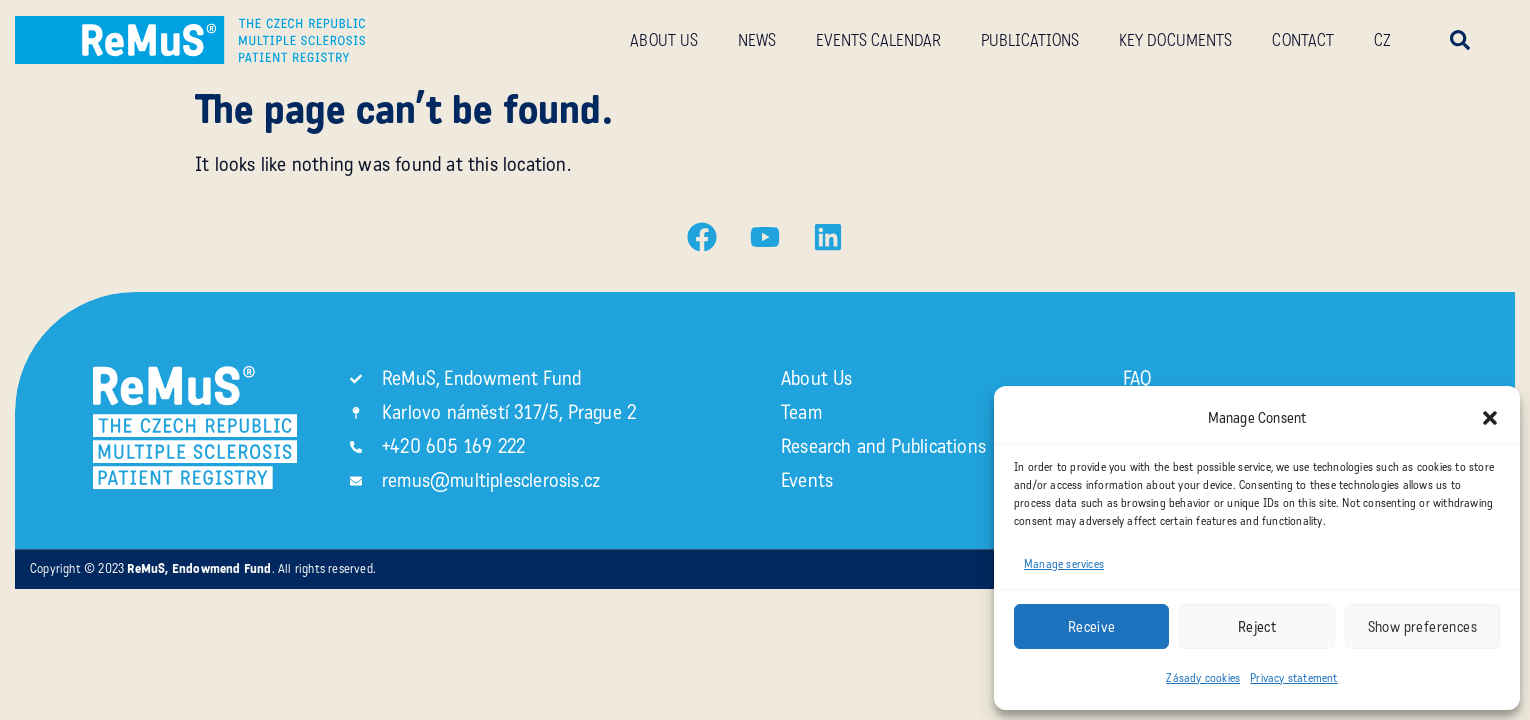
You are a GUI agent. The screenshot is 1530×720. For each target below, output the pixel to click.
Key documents (1175, 40)
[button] (1490, 418)
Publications (1030, 40)
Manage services (1064, 564)
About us (664, 40)
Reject (1257, 627)
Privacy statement (1293, 678)
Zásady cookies (1203, 678)
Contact (1303, 40)
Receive (1092, 627)
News (757, 40)
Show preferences (1422, 627)
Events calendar (878, 40)
